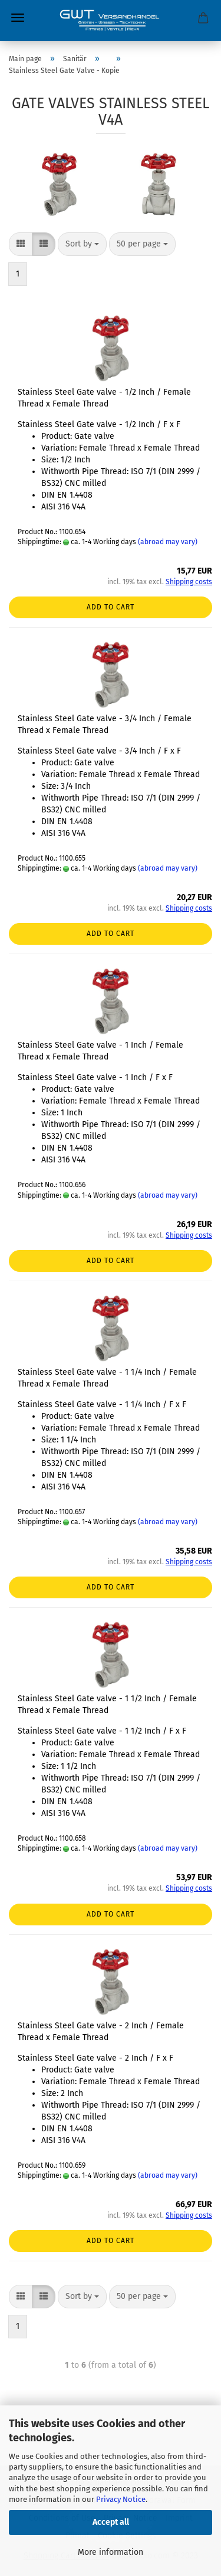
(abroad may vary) (167, 542)
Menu (17, 17)
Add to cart (110, 607)
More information (110, 2552)
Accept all (111, 2522)
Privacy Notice (121, 2499)
